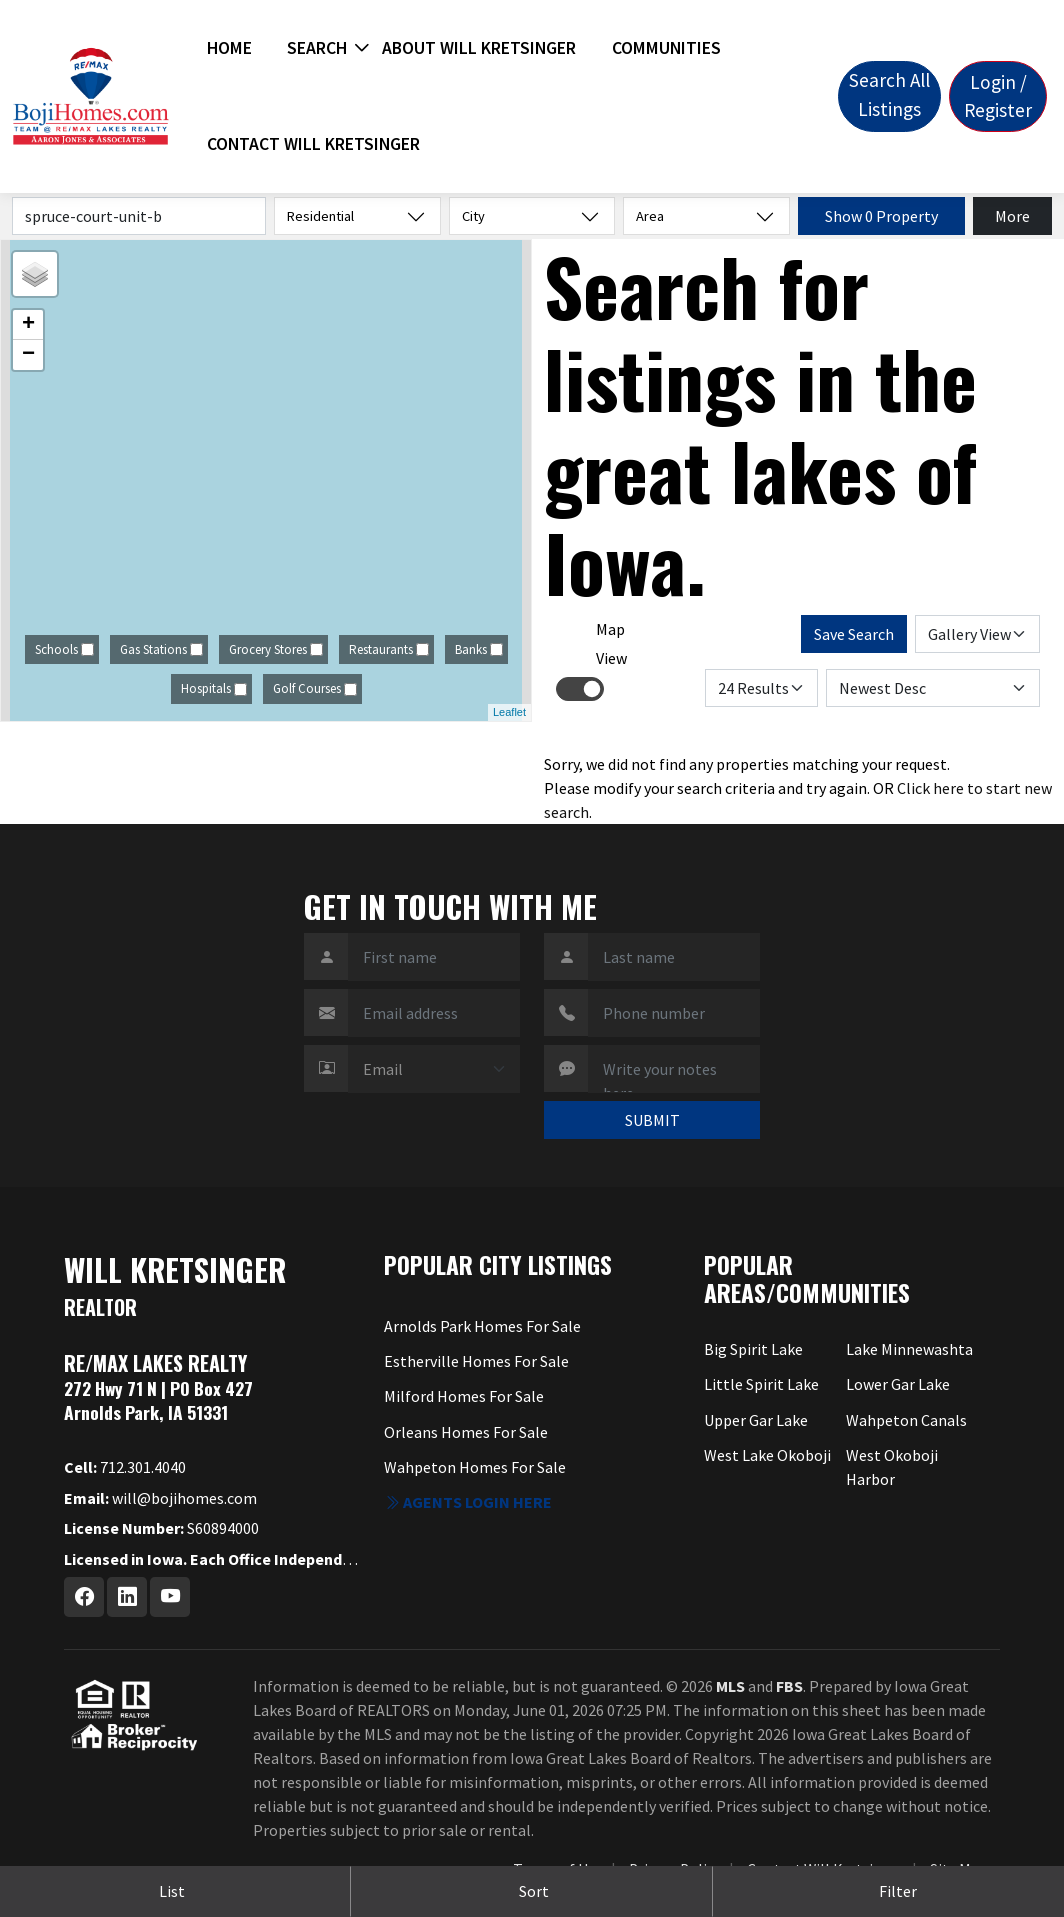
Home (229, 48)
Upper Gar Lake (756, 1420)
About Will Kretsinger (479, 48)
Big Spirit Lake (753, 1349)
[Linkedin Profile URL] (127, 1597)
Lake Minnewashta (909, 1349)
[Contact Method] (434, 1069)
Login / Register (998, 96)
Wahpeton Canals (906, 1420)
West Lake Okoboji (767, 1455)
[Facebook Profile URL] (84, 1597)
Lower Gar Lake (898, 1384)
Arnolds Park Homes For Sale (482, 1326)
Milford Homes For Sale (464, 1396)
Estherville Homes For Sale (476, 1361)
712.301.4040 (125, 1467)
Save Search (854, 634)
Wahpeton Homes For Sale (475, 1467)
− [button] (28, 355)
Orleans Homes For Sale (466, 1432)
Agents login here (468, 1502)
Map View (611, 643)
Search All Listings (889, 94)
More (1012, 216)
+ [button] (28, 325)
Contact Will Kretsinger (313, 144)
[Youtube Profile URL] (170, 1597)
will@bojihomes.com (160, 1498)
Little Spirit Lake (761, 1384)
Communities (666, 48)
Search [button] (317, 48)
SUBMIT (652, 1120)
